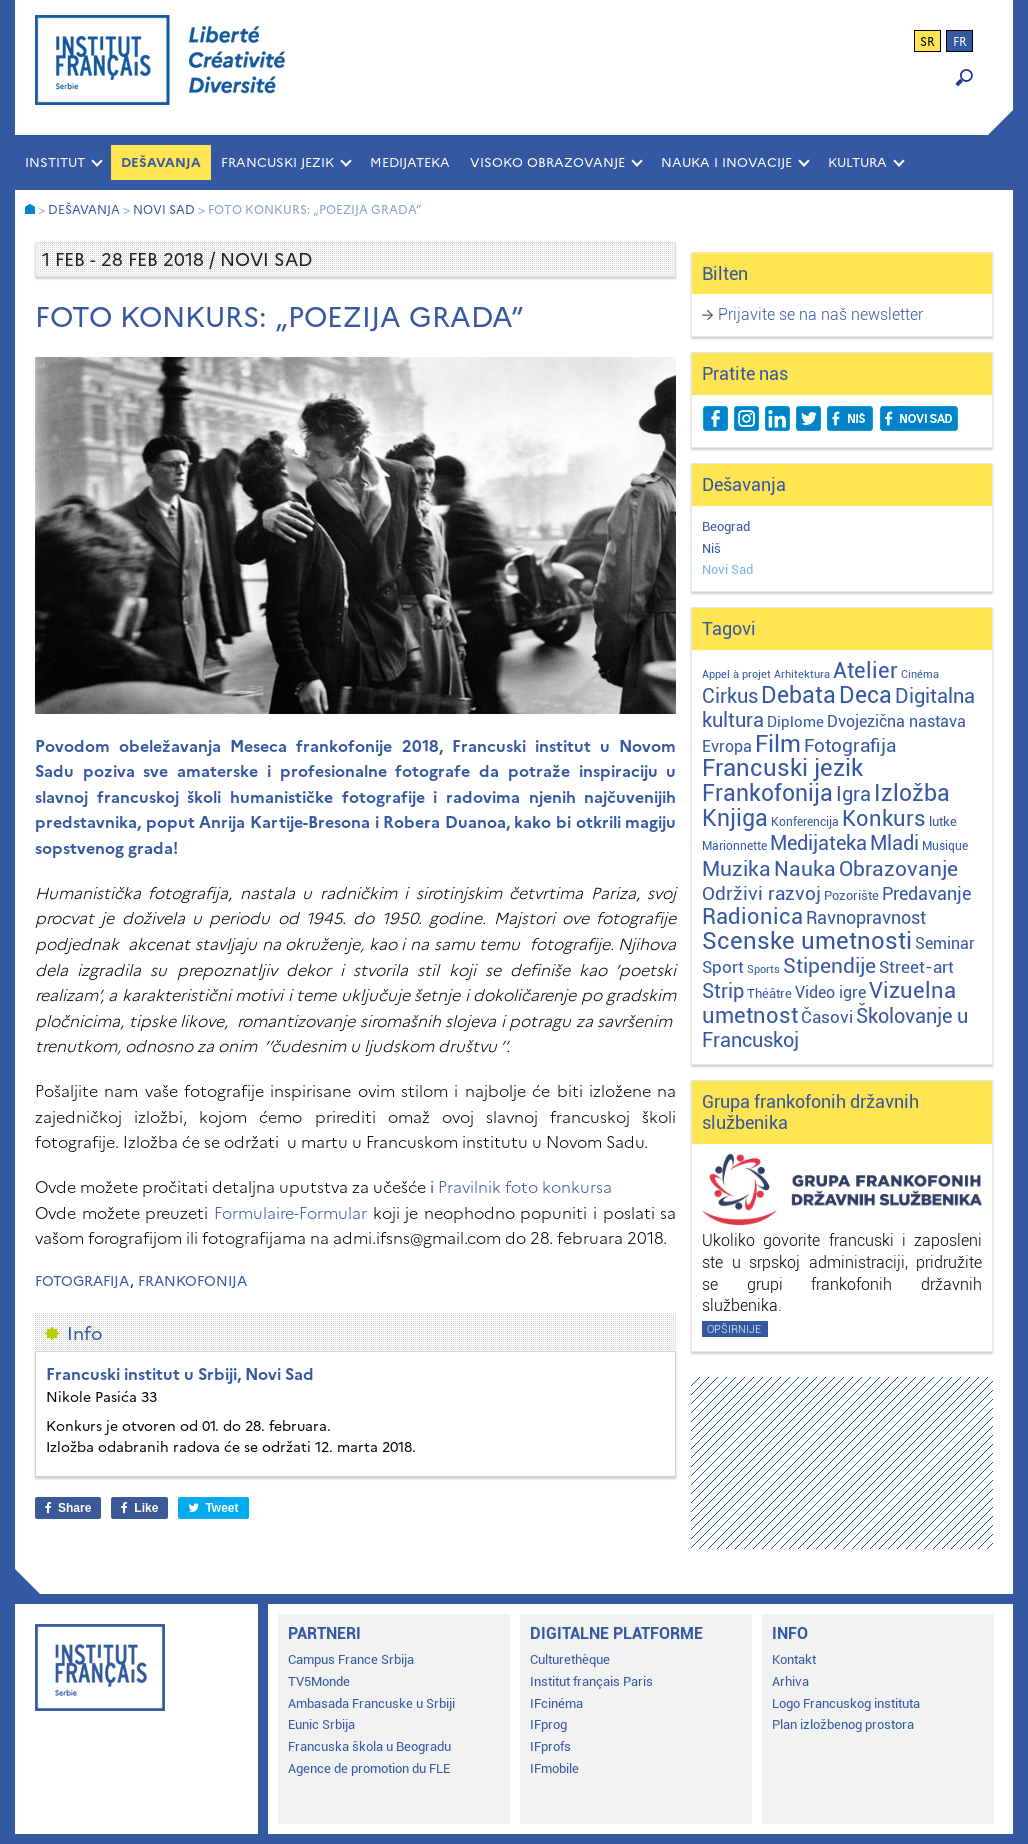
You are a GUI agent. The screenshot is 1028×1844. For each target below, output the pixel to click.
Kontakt (794, 1659)
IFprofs (550, 1746)
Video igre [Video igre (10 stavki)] (830, 992)
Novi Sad (727, 569)
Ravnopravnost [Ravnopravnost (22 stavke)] (866, 917)
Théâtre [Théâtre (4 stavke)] (769, 993)
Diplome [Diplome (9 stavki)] (795, 722)
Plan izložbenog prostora (843, 1724)
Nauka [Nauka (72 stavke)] (805, 868)
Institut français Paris (591, 1681)
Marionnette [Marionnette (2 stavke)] (734, 846)
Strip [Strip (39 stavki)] (723, 991)
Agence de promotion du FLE (369, 1768)
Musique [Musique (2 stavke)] (945, 846)
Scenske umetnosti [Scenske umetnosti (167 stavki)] (807, 941)
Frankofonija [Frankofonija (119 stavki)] (767, 793)
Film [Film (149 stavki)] (778, 744)
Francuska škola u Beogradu (369, 1746)
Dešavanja (161, 162)
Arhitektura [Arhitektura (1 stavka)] (802, 674)
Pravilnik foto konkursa (525, 1187)
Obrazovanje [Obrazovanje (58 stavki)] (898, 869)
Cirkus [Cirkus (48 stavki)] (730, 696)
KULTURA (857, 162)
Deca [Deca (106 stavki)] (865, 695)
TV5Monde (319, 1681)
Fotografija (82, 1281)
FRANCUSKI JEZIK (277, 162)
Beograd (726, 526)
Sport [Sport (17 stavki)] (723, 967)
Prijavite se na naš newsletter (820, 314)
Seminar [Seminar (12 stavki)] (945, 943)
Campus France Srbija (351, 1659)
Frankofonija (192, 1281)
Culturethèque (570, 1659)
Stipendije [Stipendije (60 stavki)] (829, 966)
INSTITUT (55, 162)
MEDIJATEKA (410, 162)
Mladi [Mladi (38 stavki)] (894, 843)
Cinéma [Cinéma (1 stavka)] (920, 674)
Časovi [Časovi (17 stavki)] (827, 1017)
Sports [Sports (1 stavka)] (763, 969)
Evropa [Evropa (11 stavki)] (727, 746)
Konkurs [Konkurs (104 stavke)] (884, 818)
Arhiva (790, 1681)
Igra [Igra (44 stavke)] (853, 794)
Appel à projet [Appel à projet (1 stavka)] (736, 674)
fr (960, 42)
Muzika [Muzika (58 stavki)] (736, 869)
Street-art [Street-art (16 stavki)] (916, 967)
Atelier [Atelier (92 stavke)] (865, 670)
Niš (711, 548)
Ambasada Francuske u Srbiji (371, 1703)
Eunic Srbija (321, 1724)
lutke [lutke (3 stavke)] (943, 821)
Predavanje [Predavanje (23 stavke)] (926, 893)
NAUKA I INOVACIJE (726, 162)
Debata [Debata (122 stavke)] (798, 695)
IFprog (548, 1724)
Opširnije (734, 1329)
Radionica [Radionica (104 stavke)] (752, 916)
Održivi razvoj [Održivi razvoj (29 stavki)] (761, 894)
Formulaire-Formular (290, 1213)
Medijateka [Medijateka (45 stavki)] (818, 843)
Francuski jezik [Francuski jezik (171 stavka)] (782, 768)
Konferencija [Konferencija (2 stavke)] (805, 822)
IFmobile (554, 1768)
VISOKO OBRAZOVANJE (547, 162)
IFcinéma (556, 1703)
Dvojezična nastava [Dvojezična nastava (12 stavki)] (896, 721)
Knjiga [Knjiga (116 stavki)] (735, 818)
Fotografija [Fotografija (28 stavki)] (850, 746)
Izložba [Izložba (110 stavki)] (912, 793)
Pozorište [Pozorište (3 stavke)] (851, 895)
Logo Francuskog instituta (846, 1703)
